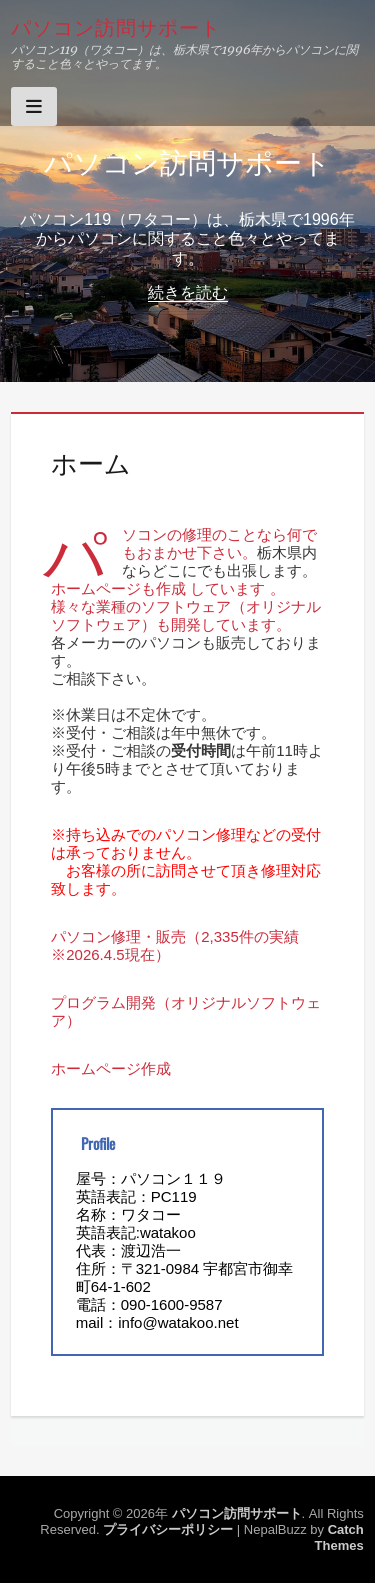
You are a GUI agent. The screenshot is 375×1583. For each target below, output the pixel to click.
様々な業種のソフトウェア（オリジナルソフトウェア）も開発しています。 (186, 615)
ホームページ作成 (111, 1068)
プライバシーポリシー (168, 1529)
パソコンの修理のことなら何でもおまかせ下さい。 (219, 543)
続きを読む (188, 292)
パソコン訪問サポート (116, 26)
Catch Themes (339, 1537)
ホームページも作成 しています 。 (167, 588)
